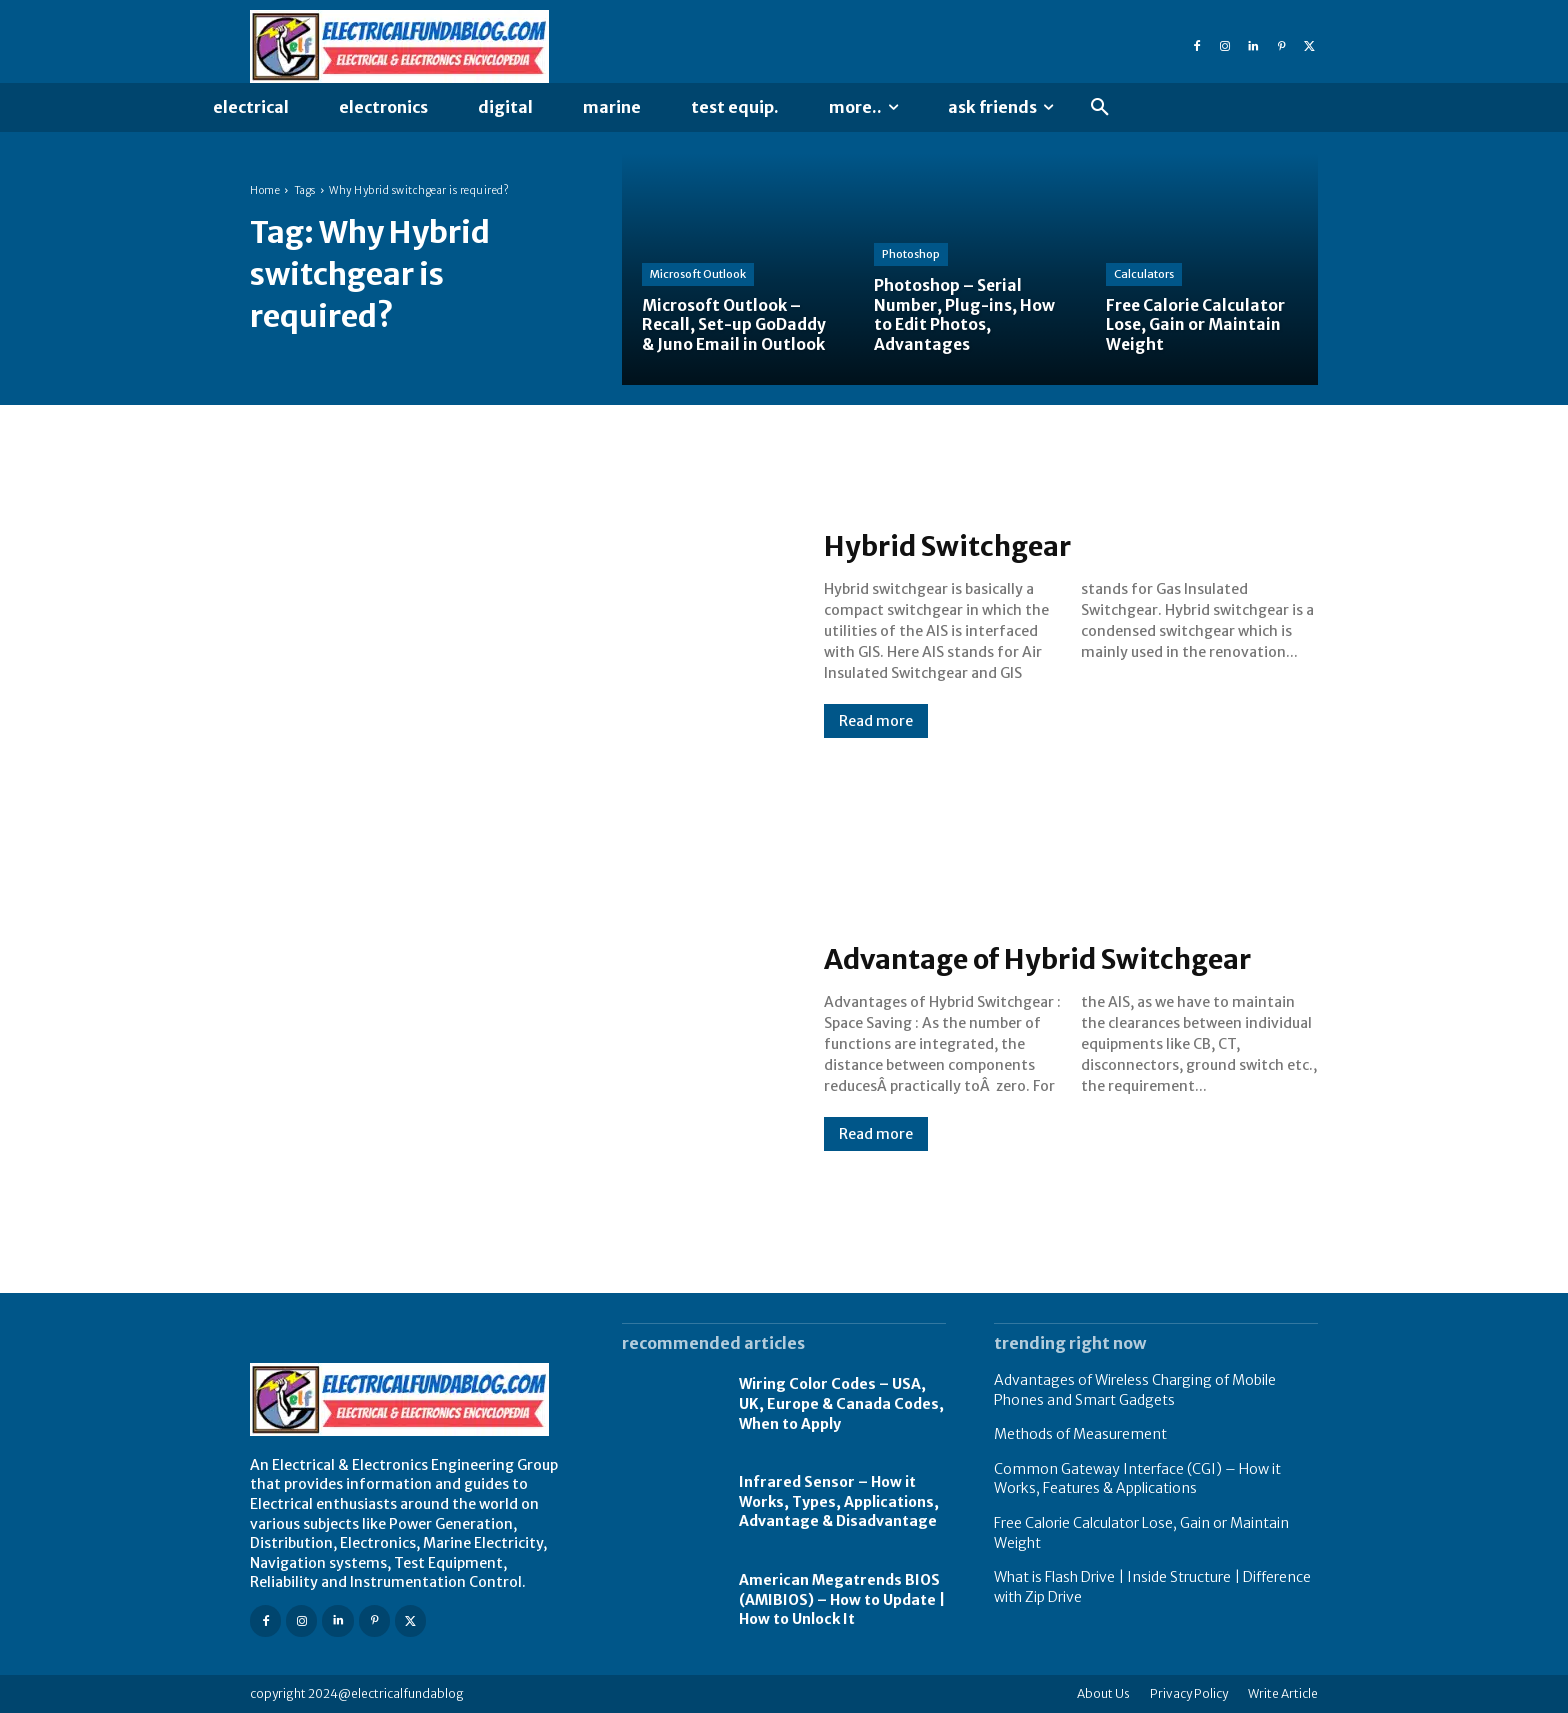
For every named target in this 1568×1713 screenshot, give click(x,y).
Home (265, 190)
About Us (1103, 1693)
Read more (876, 721)
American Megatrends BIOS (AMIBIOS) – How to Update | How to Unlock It (842, 1599)
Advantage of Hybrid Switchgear (1061, 958)
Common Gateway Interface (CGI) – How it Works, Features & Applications (1137, 1479)
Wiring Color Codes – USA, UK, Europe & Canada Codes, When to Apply (841, 1403)
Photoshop (911, 255)
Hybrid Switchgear (960, 545)
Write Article (1283, 1693)
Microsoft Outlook (698, 275)
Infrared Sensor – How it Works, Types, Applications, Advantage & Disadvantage (839, 1501)
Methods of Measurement (1080, 1434)
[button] (1100, 108)
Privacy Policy (1189, 1693)
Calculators (1144, 275)
